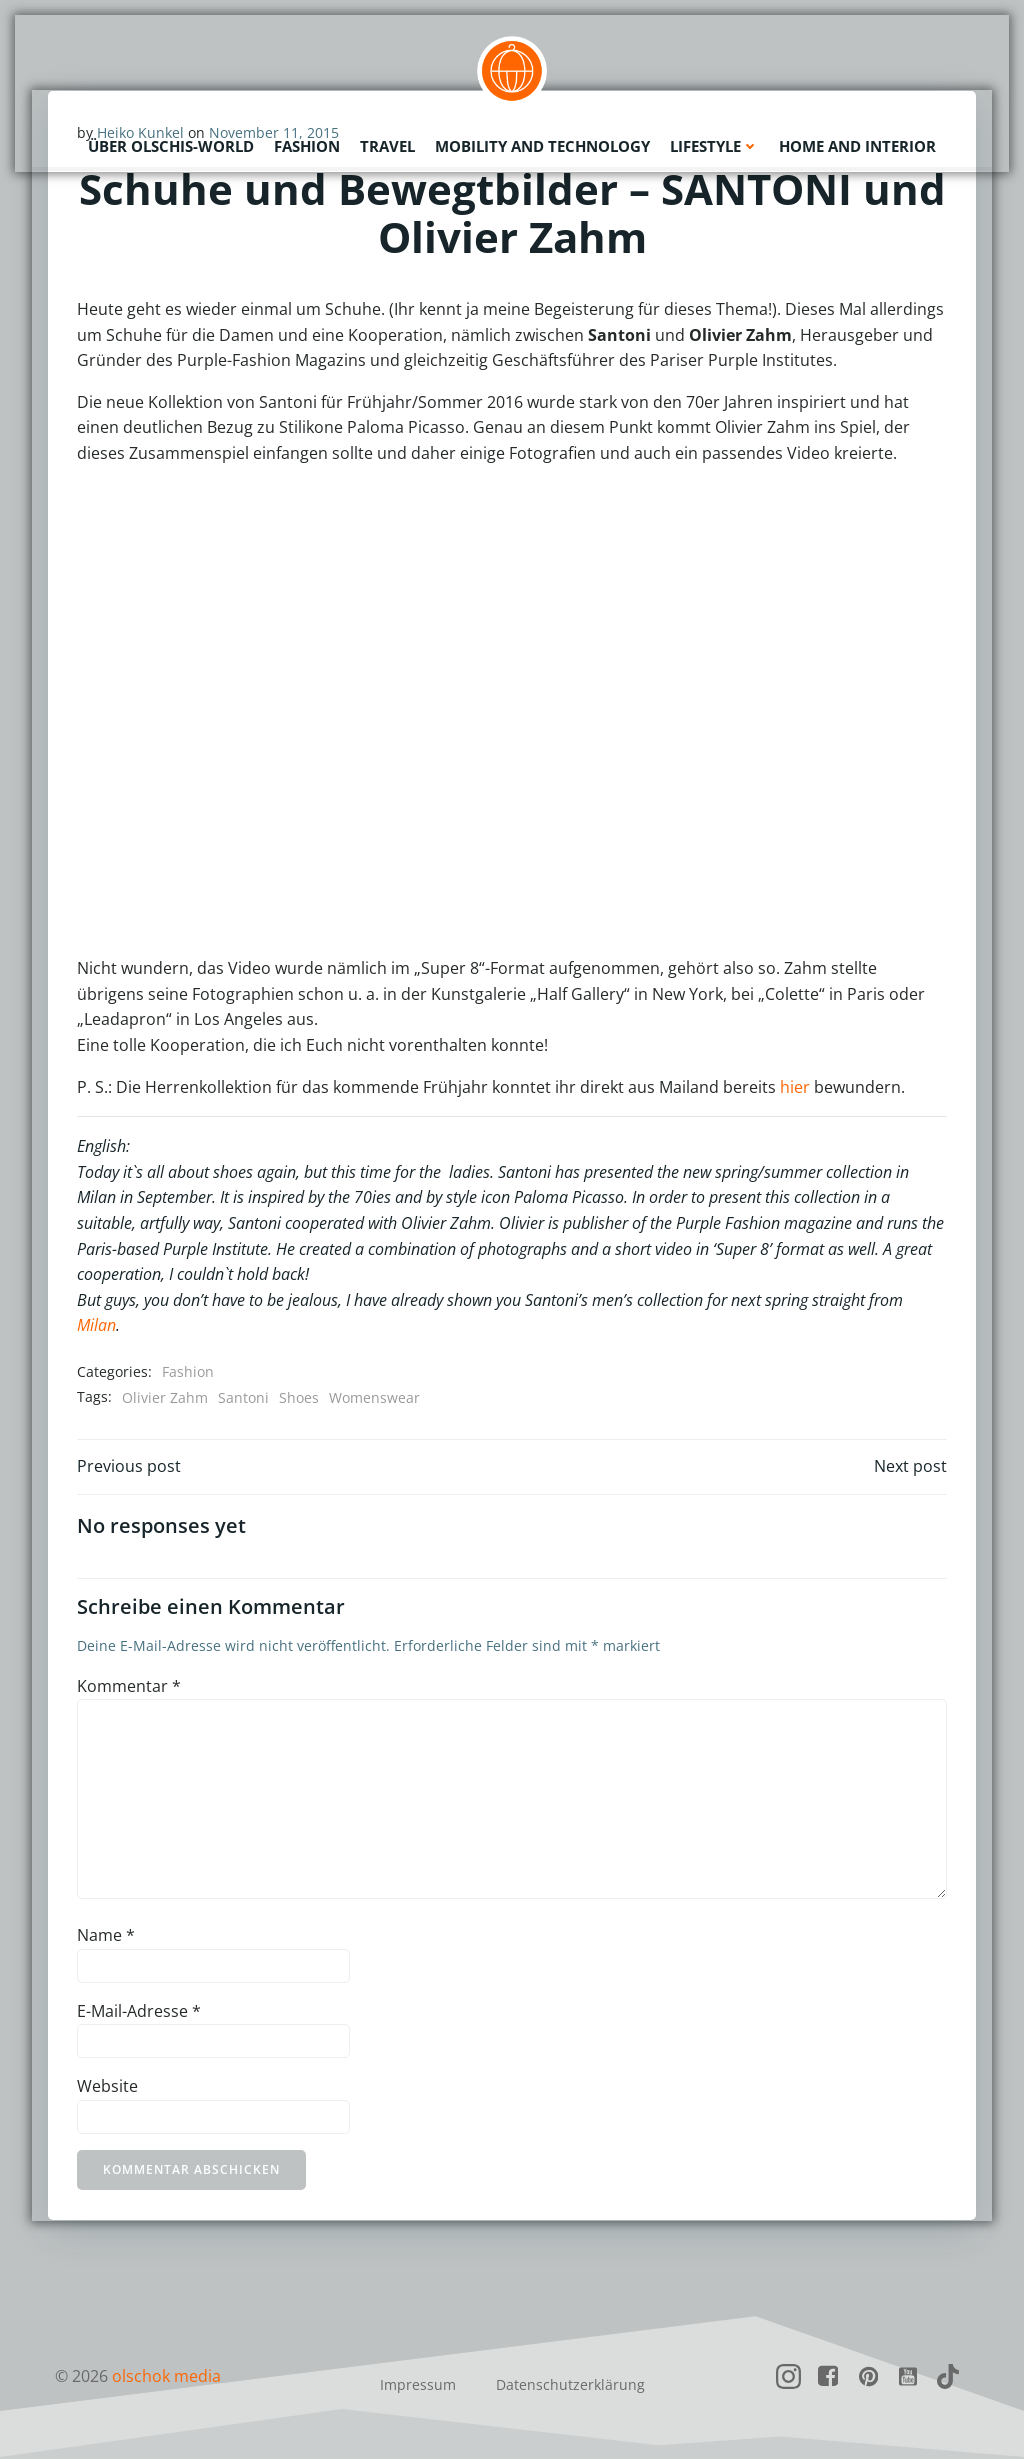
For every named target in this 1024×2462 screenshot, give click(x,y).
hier (795, 1087)
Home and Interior (857, 145)
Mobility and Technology (542, 145)
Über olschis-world (171, 145)
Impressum (418, 2387)
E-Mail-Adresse (139, 2013)
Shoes (299, 1397)
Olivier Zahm (165, 1397)
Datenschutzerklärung (570, 2387)
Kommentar (129, 1689)
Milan (96, 1326)
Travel (387, 145)
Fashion (307, 145)
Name (106, 1938)
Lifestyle (714, 145)
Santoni (243, 1397)
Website (107, 2089)
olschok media (166, 2379)
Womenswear (374, 1397)
